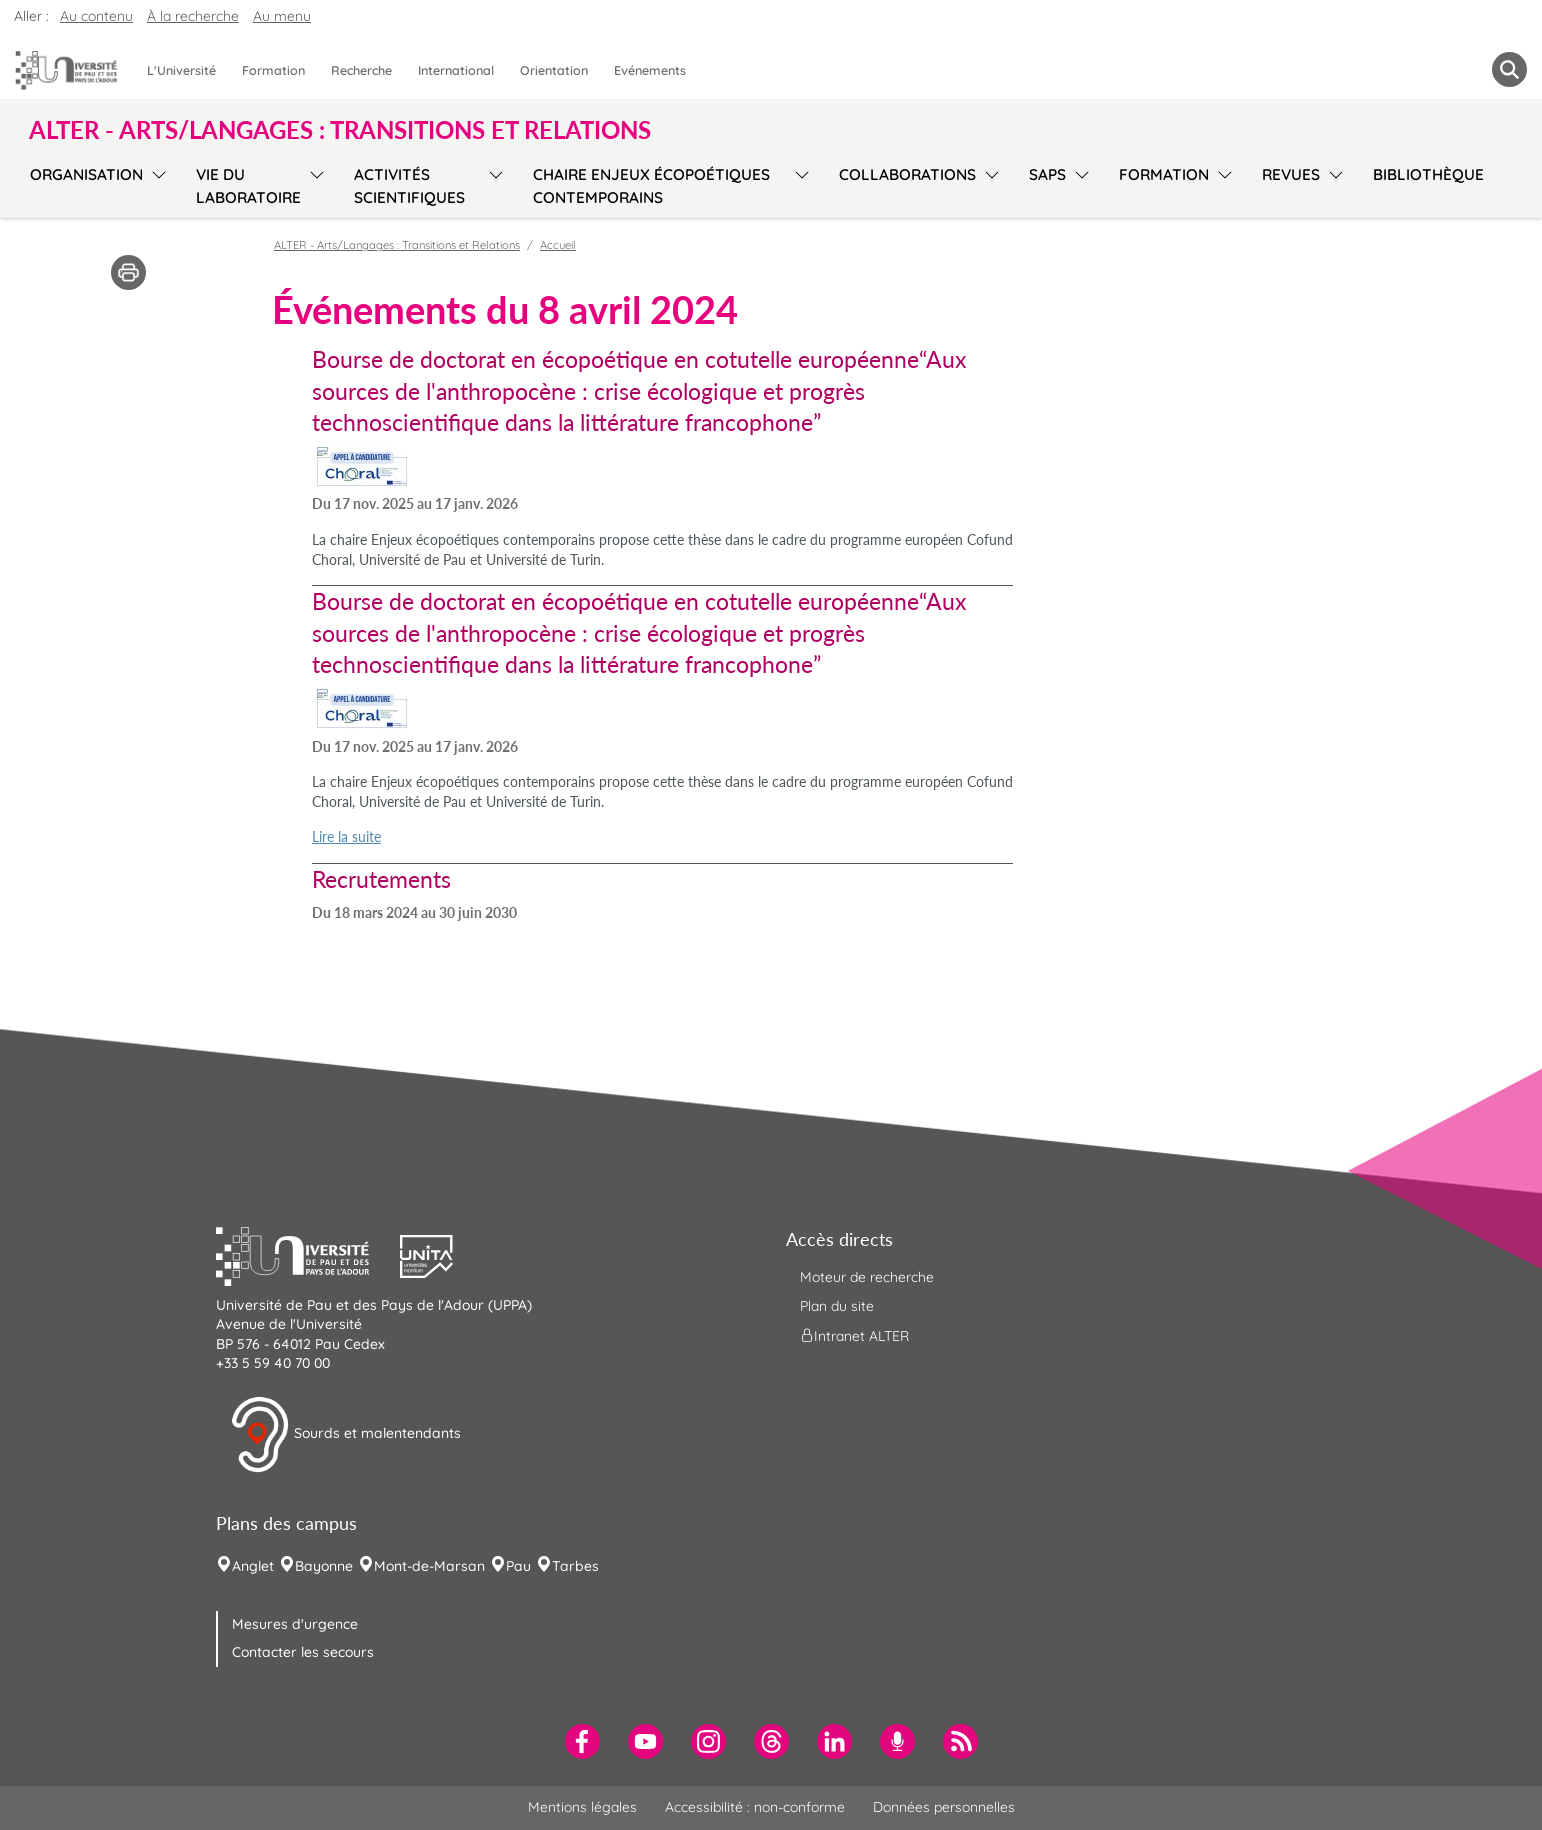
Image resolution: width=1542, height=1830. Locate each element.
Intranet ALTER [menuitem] (854, 1336)
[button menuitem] (1509, 69)
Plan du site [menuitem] (837, 1306)
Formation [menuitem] (273, 70)
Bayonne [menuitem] (324, 1566)
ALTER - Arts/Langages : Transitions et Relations (397, 245)
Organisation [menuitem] (86, 174)
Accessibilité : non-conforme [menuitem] (755, 1807)
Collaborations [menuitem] (907, 174)
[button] (308, 1254)
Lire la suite (346, 836)
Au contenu (96, 16)
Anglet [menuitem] (253, 1566)
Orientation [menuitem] (554, 70)
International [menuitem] (456, 70)
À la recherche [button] (193, 16)
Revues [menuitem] (1291, 174)
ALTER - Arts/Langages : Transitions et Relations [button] (340, 130)
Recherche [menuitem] (361, 70)
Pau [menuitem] (518, 1566)
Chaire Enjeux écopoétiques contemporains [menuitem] (651, 186)
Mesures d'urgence (295, 1624)
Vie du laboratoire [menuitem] (248, 186)
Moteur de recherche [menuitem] (867, 1277)
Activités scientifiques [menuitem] (409, 186)
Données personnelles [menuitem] (944, 1807)
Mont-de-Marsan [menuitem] (429, 1566)
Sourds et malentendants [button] (345, 1435)
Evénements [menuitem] (650, 70)
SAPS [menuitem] (1047, 174)
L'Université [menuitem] (181, 70)
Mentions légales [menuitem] (582, 1807)
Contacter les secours (303, 1652)
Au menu (282, 16)
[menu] (155, 183)
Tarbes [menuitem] (575, 1566)
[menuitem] (582, 1741)
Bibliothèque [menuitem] (1428, 174)
